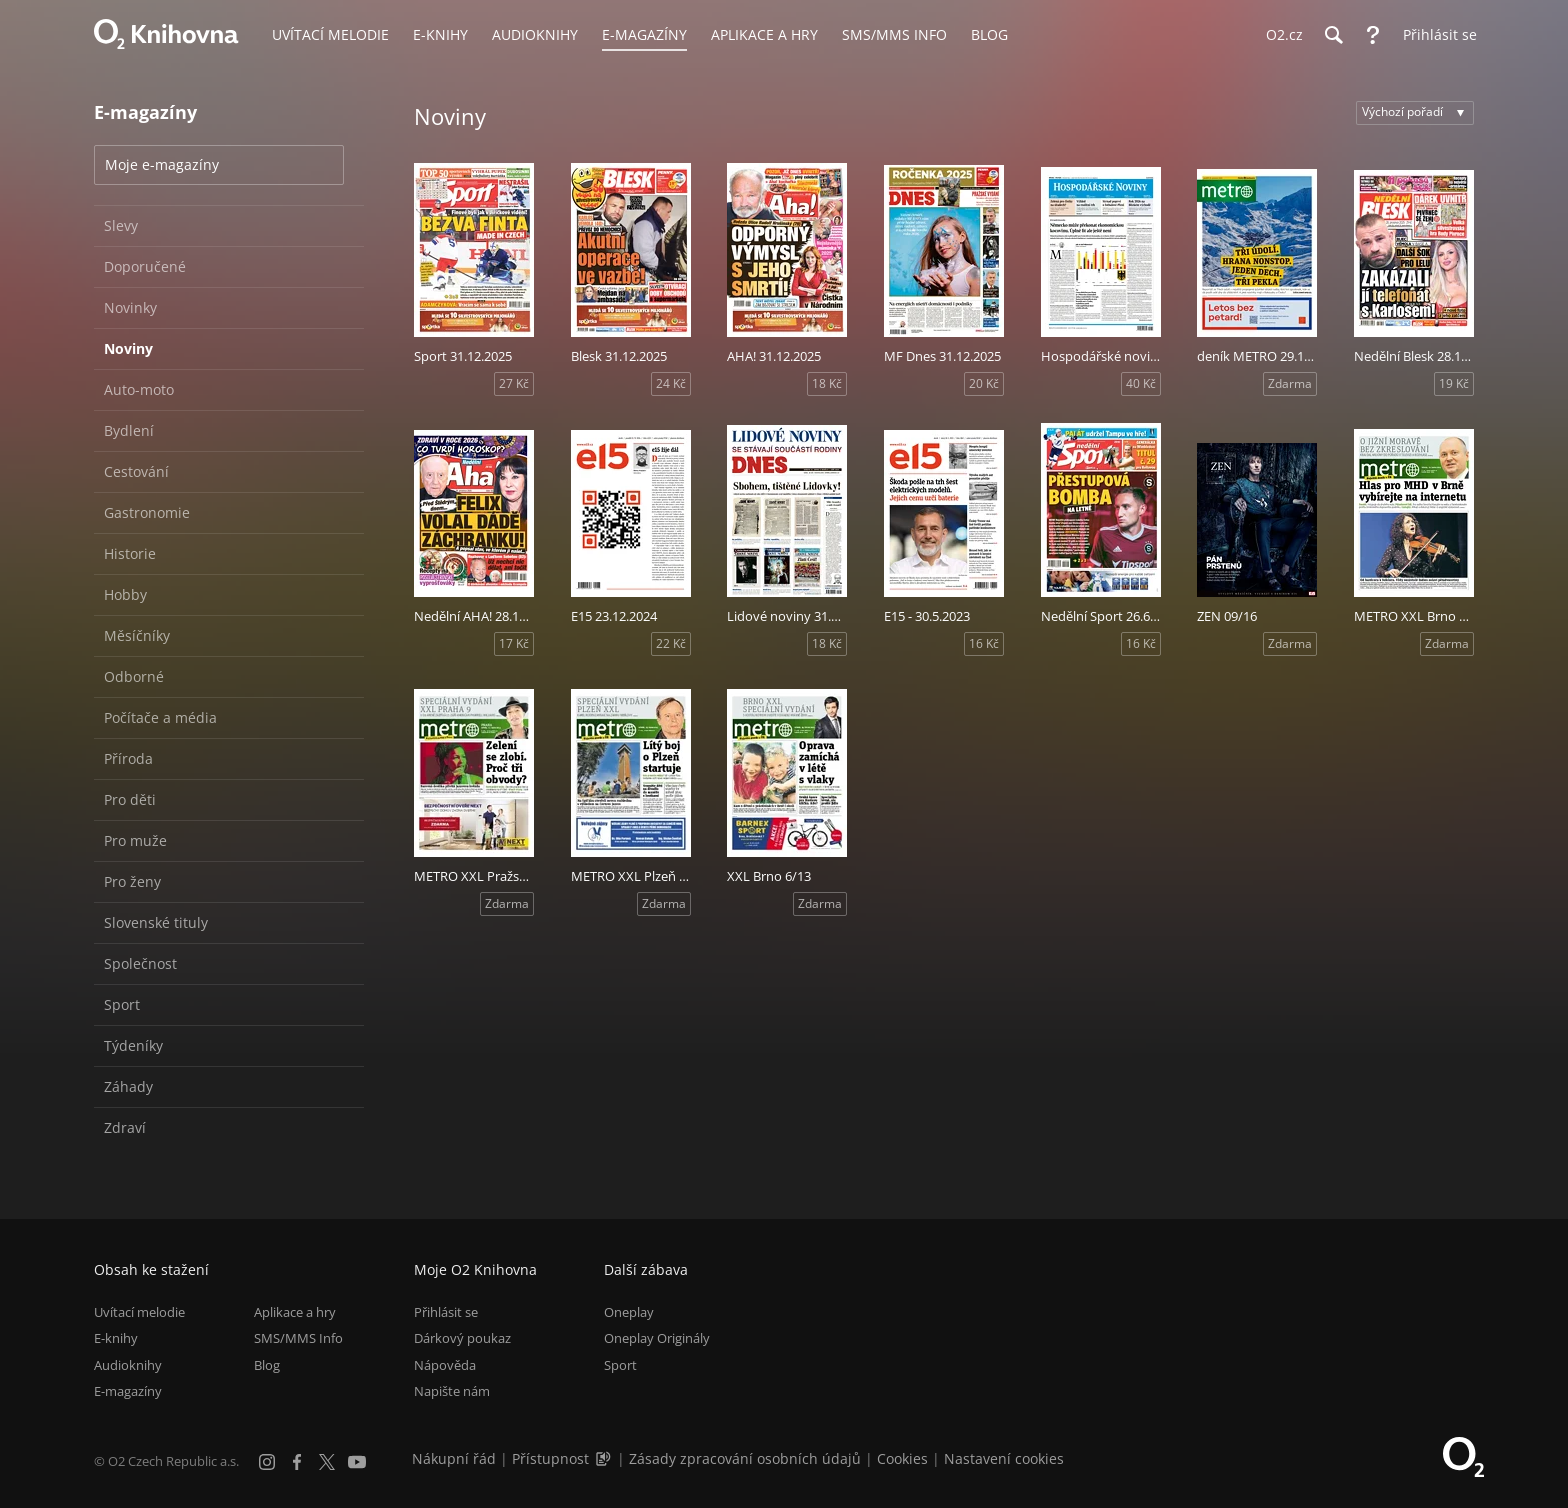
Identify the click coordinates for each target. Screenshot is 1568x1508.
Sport (620, 1365)
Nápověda (445, 1365)
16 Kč (984, 643)
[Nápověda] (1373, 35)
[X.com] (327, 1462)
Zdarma (1290, 383)
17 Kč (514, 643)
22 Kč (671, 643)
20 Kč (984, 383)
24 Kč (671, 383)
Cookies (902, 1458)
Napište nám (452, 1391)
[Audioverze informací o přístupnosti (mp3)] (605, 1458)
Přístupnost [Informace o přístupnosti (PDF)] (550, 1458)
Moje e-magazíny (162, 164)
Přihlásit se (446, 1312)
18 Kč (827, 383)
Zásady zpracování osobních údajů (745, 1458)
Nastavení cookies (1004, 1458)
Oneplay (629, 1312)
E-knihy (116, 1338)
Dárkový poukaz (462, 1338)
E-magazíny (128, 1391)
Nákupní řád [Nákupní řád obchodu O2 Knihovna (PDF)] (454, 1458)
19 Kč (1454, 383)
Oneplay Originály (657, 1338)
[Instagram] (267, 1462)
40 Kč (1141, 383)
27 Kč (514, 383)
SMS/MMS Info (298, 1338)
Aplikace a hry (295, 1312)
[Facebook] (297, 1462)
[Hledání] (1333, 35)
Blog (267, 1365)
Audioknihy (128, 1365)
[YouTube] (357, 1462)
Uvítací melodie (139, 1312)
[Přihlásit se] (1435, 35)
